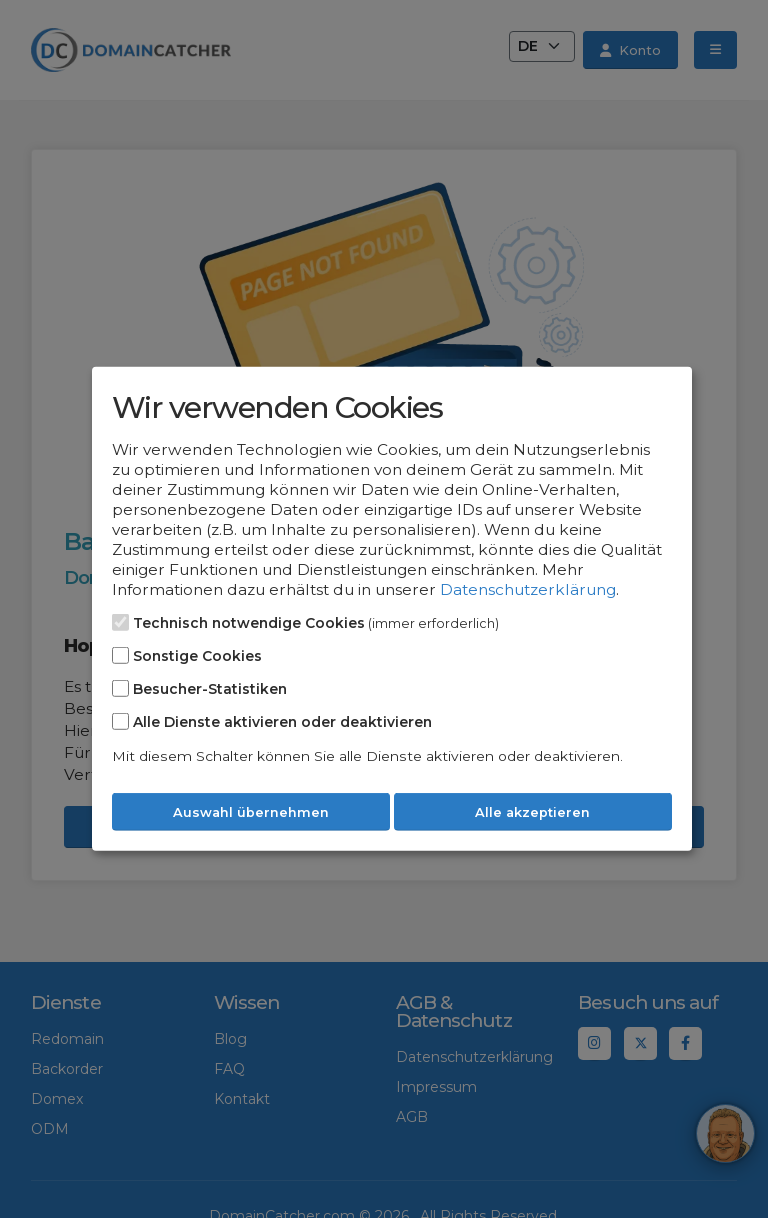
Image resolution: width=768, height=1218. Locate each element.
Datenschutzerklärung (528, 589)
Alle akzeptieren (532, 812)
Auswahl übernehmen (251, 812)
